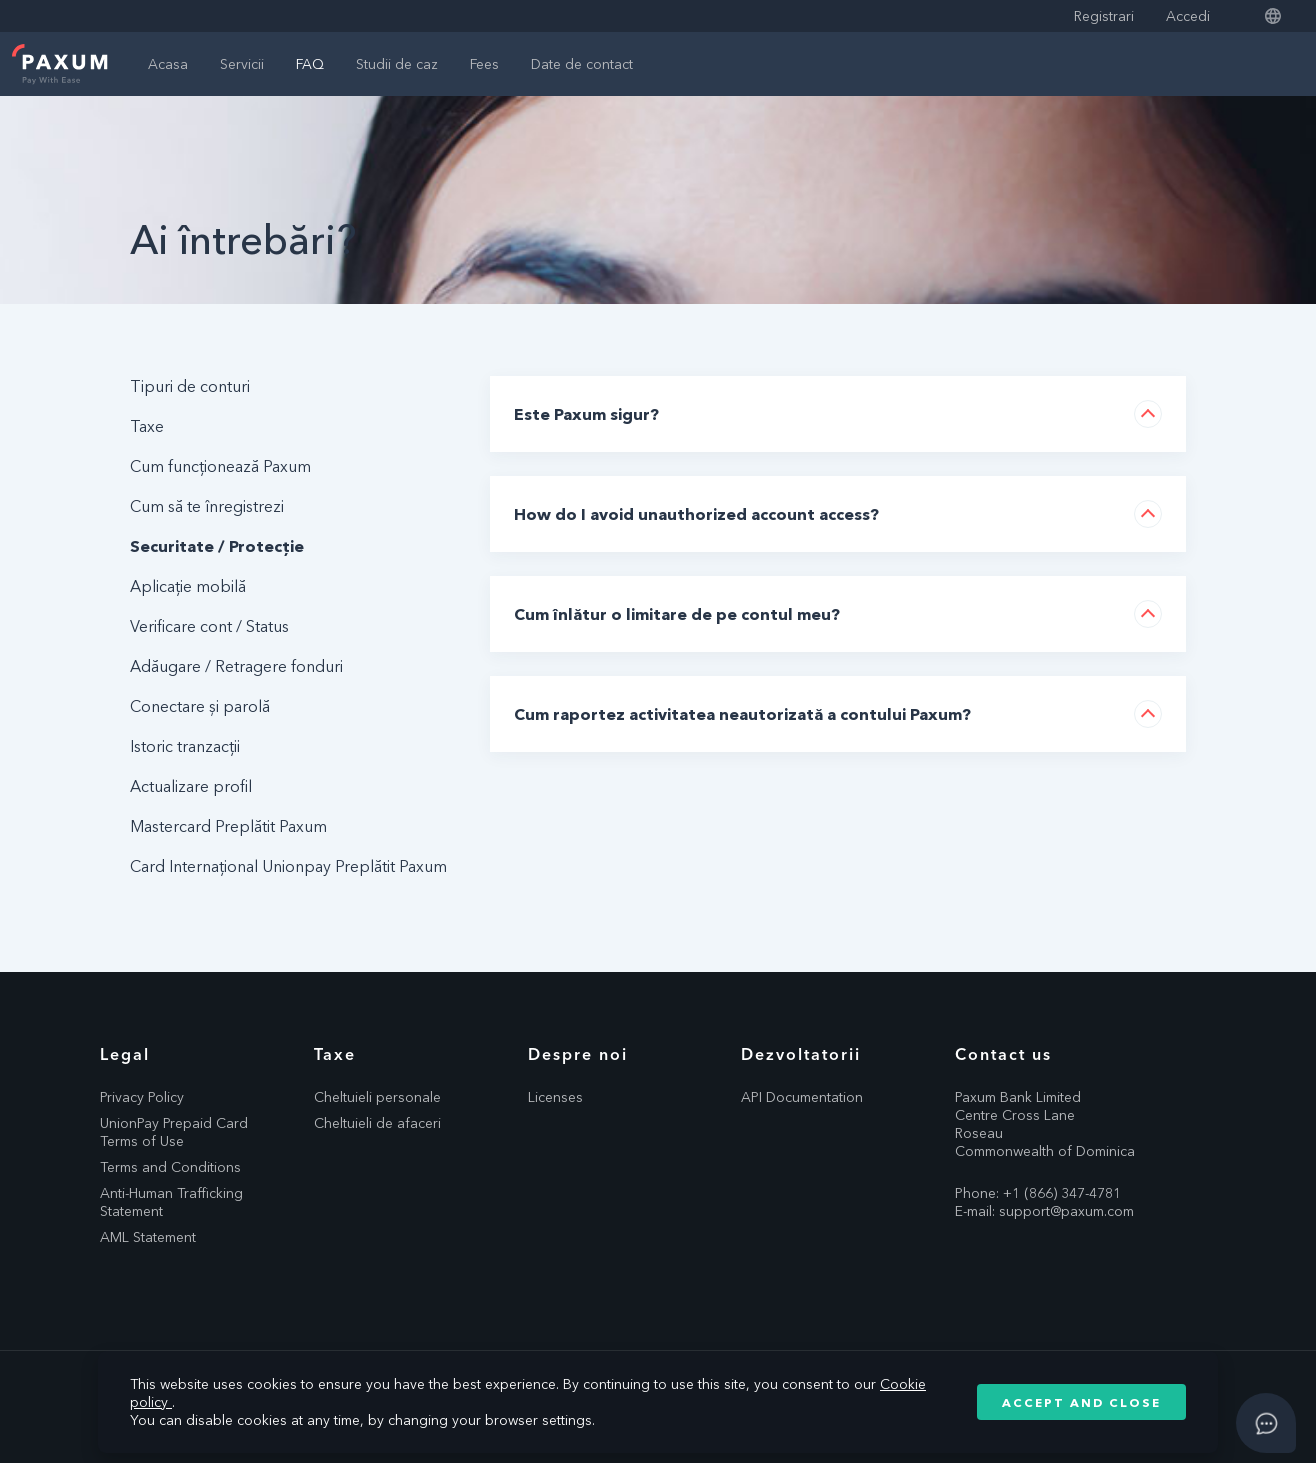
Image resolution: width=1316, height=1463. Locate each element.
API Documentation (802, 1097)
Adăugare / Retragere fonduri (236, 666)
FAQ (310, 64)
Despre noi (578, 1054)
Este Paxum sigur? (586, 414)
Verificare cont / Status (209, 626)
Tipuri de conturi (190, 386)
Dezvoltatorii (801, 1054)
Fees (484, 64)
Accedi (1188, 16)
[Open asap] (1266, 1423)
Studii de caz (397, 64)
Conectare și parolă (200, 706)
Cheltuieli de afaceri (377, 1123)
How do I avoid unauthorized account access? (696, 514)
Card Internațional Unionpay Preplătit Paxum (288, 866)
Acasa (168, 64)
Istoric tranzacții (185, 746)
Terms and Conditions (170, 1167)
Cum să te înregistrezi (207, 506)
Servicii (242, 64)
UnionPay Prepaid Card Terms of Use (174, 1132)
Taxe (147, 426)
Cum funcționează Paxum (220, 466)
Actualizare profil (191, 786)
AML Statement (148, 1237)
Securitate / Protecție (217, 546)
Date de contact (582, 64)
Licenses (555, 1097)
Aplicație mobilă (188, 586)
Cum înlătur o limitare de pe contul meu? (677, 614)
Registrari (1104, 16)
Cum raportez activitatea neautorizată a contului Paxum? (742, 714)
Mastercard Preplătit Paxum (228, 826)
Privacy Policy (142, 1097)
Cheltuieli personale (377, 1097)
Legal (125, 1054)
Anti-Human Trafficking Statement (171, 1202)
